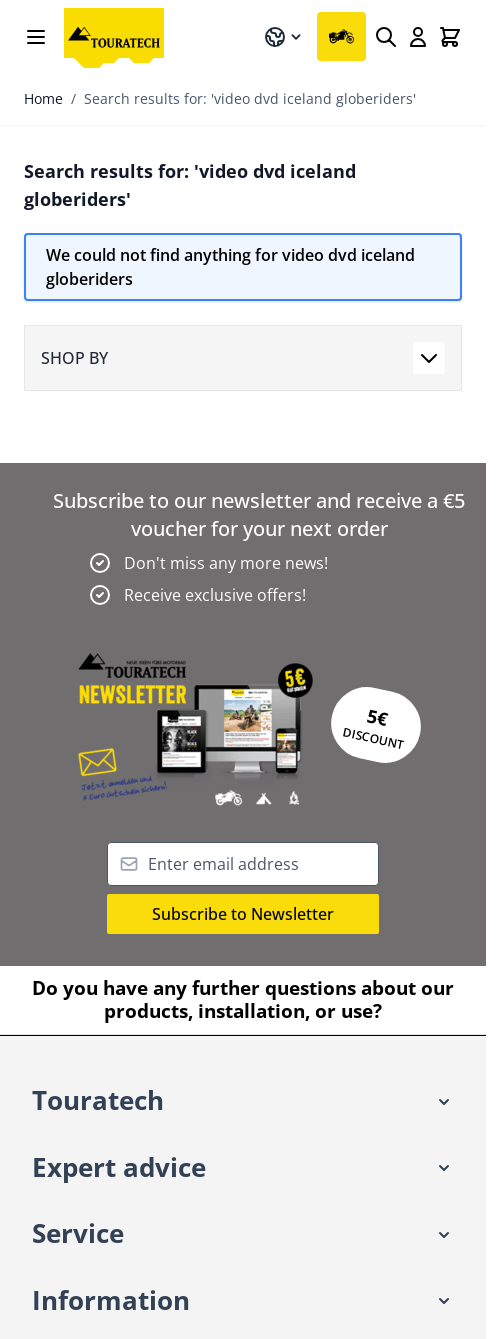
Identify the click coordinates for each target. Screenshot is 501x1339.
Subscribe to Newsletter (243, 914)
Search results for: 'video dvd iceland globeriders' (250, 98)
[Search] (386, 37)
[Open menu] (36, 37)
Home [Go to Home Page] (43, 98)
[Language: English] (284, 37)
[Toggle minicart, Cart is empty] (450, 37)
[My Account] (418, 37)
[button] (243, 1101)
